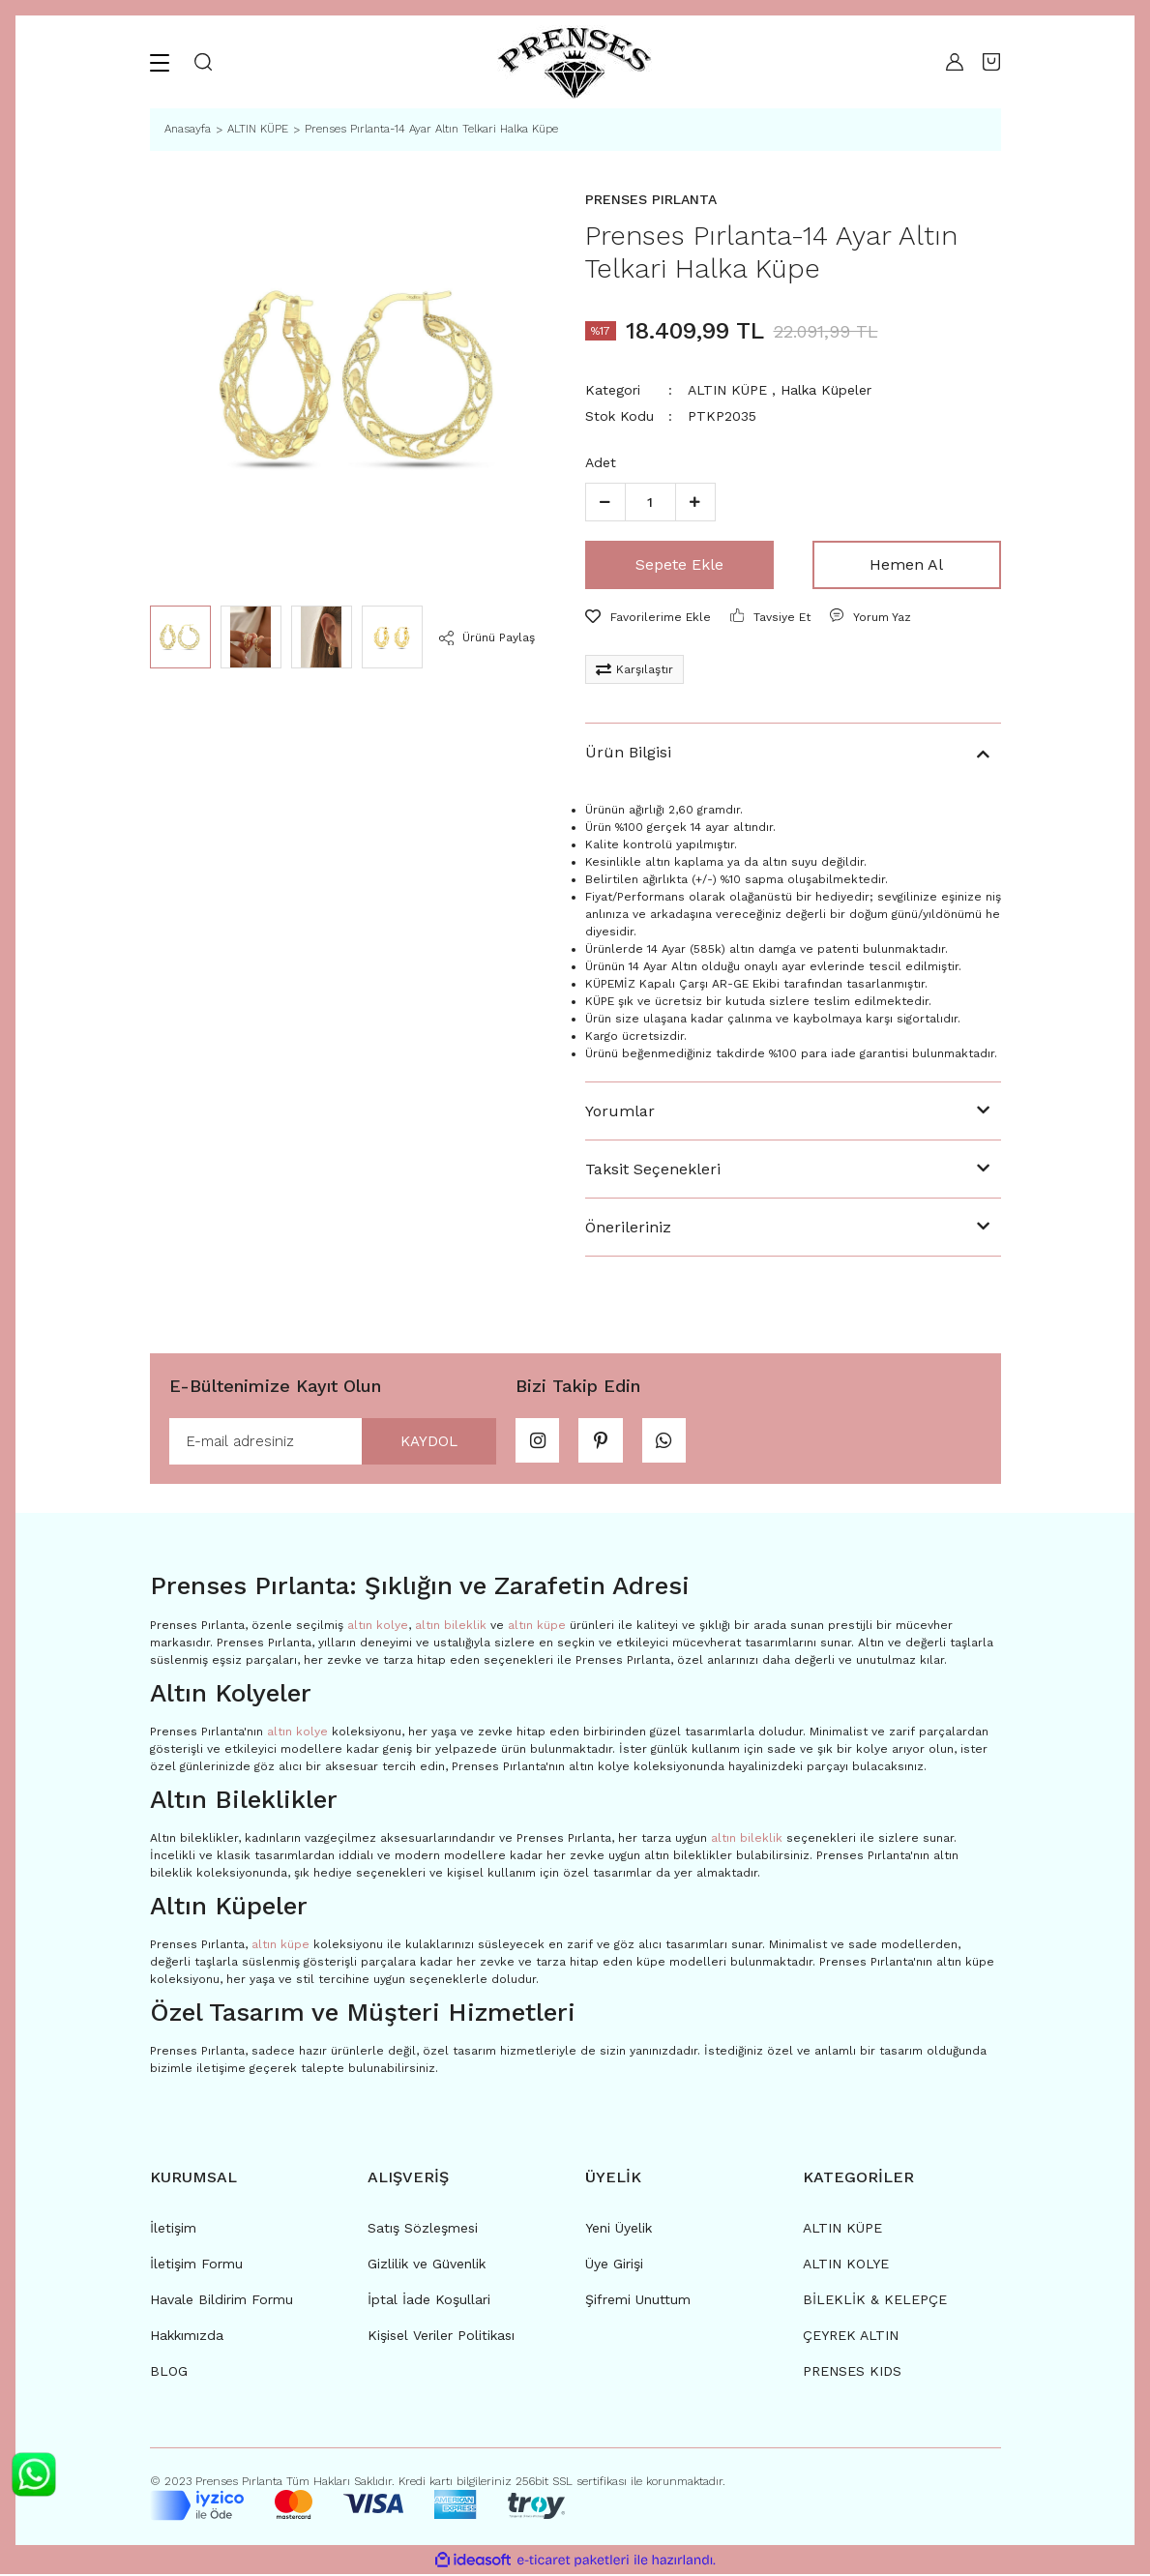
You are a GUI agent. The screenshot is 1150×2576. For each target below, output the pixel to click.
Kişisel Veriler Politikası (441, 2337)
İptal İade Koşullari (429, 2301)
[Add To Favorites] (648, 617)
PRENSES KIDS (852, 2373)
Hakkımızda (186, 2337)
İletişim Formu (196, 2265)
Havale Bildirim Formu (221, 2301)
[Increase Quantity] (695, 502)
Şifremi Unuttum (638, 2301)
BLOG (169, 2373)
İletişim (173, 2229)
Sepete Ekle (679, 564)
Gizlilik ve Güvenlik (427, 2265)
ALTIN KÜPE (727, 390)
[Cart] (991, 62)
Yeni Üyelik (618, 2229)
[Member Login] (949, 62)
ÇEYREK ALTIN (851, 2337)
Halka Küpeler (826, 390)
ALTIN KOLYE (846, 2265)
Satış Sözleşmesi (423, 2229)
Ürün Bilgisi (628, 752)
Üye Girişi (614, 2265)
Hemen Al (906, 564)
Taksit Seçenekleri (653, 1169)
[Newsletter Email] (332, 1442)
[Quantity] (650, 502)
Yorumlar (620, 1111)
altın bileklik (451, 1626)
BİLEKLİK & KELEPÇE (875, 2301)
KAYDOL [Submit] (424, 1442)
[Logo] (574, 62)
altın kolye (377, 1626)
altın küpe (537, 1626)
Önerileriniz (628, 1227)
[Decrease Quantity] (605, 502)
